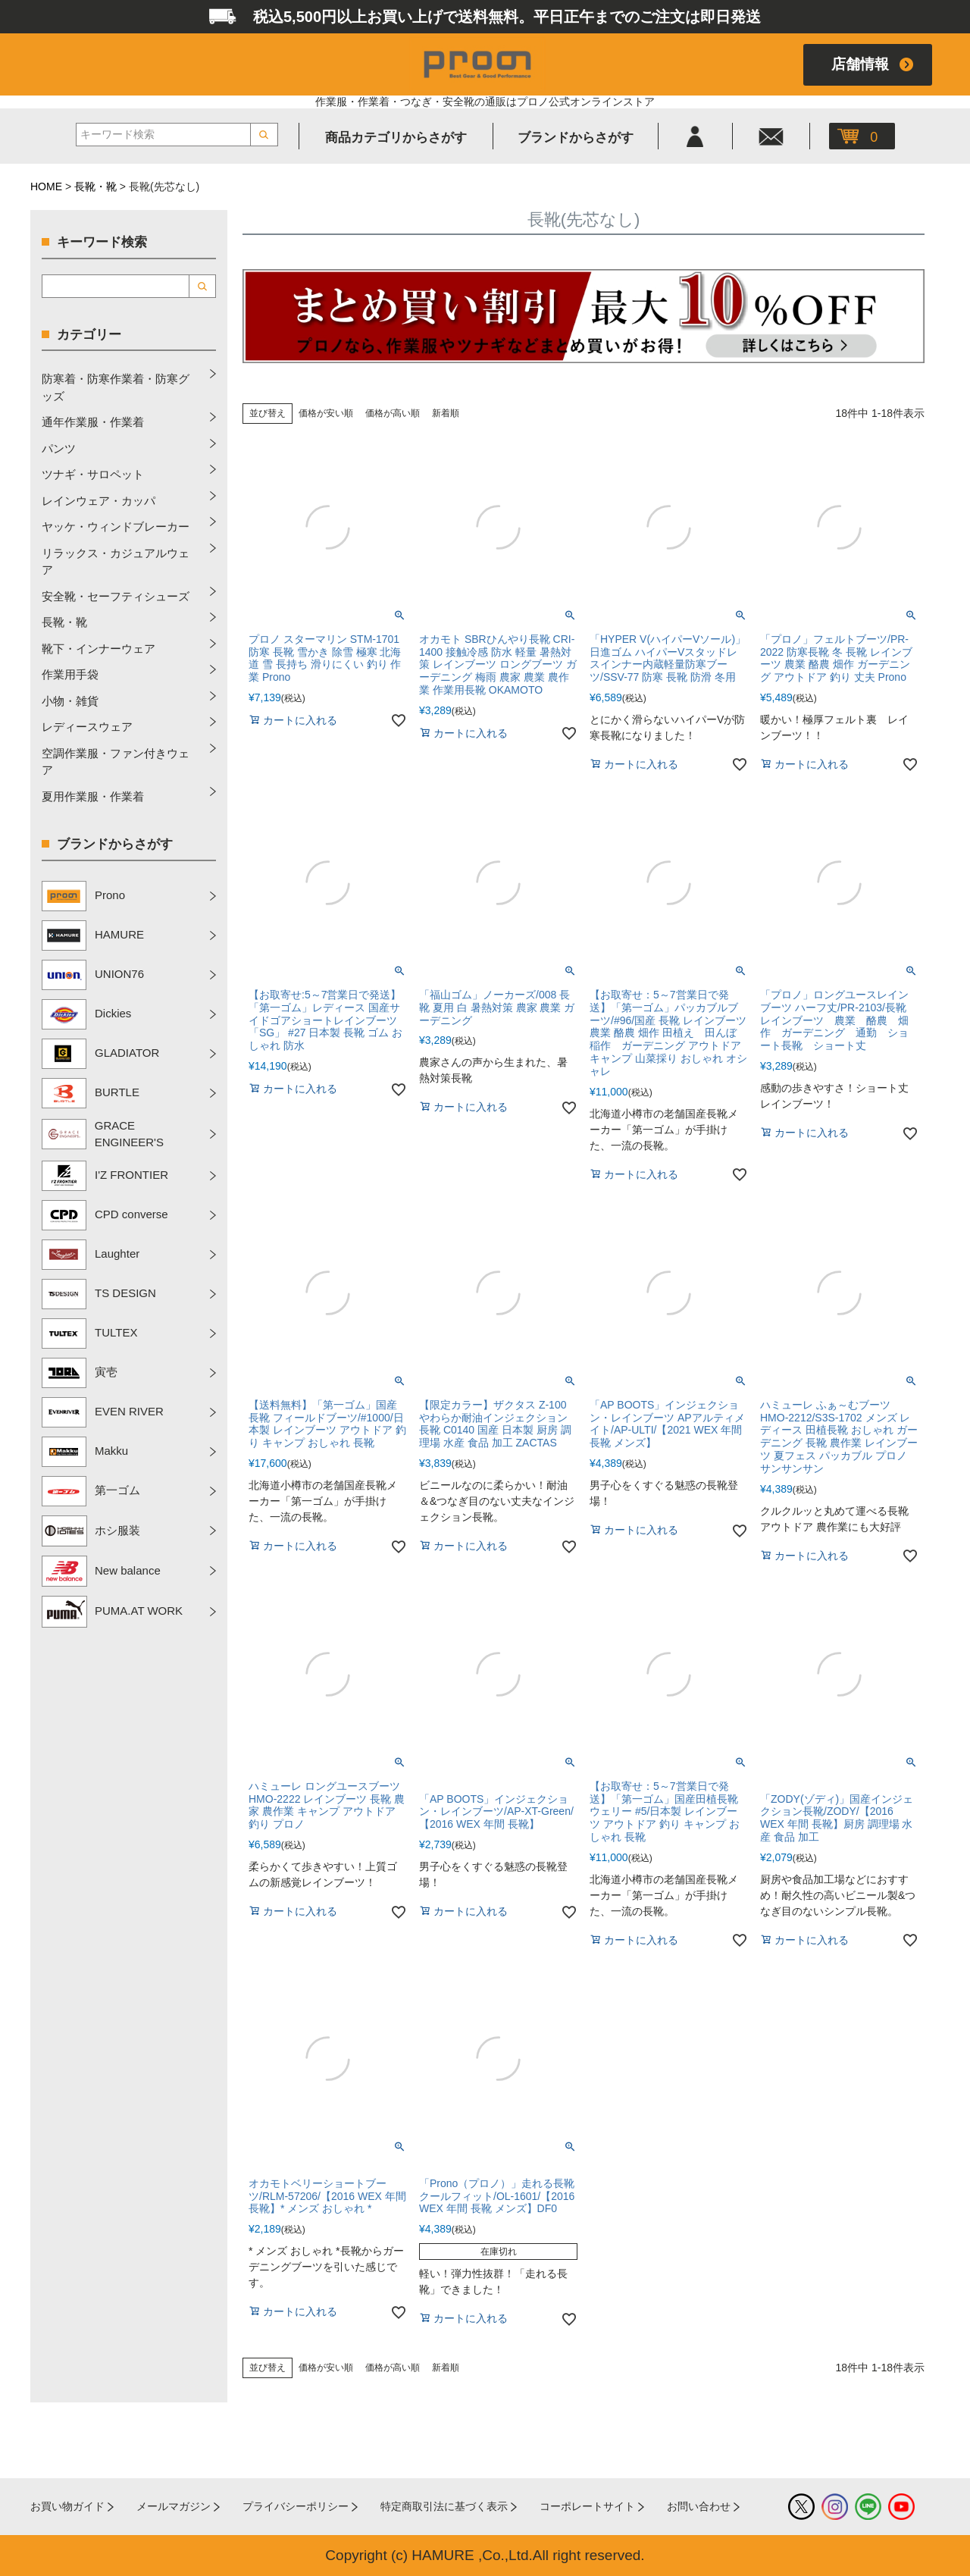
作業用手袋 (70, 674)
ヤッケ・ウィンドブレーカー (115, 526)
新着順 (445, 413)
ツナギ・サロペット (93, 474)
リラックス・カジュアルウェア (115, 562)
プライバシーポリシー (295, 2506)
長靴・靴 (95, 186)
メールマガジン (173, 2506)
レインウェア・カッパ (98, 500)
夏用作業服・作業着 (93, 796)
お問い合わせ (699, 2506)
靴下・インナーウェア (98, 648)
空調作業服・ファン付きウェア (115, 762)
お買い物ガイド (67, 2506)
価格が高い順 (392, 413)
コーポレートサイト (587, 2506)
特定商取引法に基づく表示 (444, 2506)
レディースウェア (87, 726)
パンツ (59, 448)
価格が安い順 (326, 413)
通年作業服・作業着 (93, 421)
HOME (46, 186)
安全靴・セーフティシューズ (115, 596)
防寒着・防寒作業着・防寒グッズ (115, 387)
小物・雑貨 (70, 700)
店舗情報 (860, 64)
